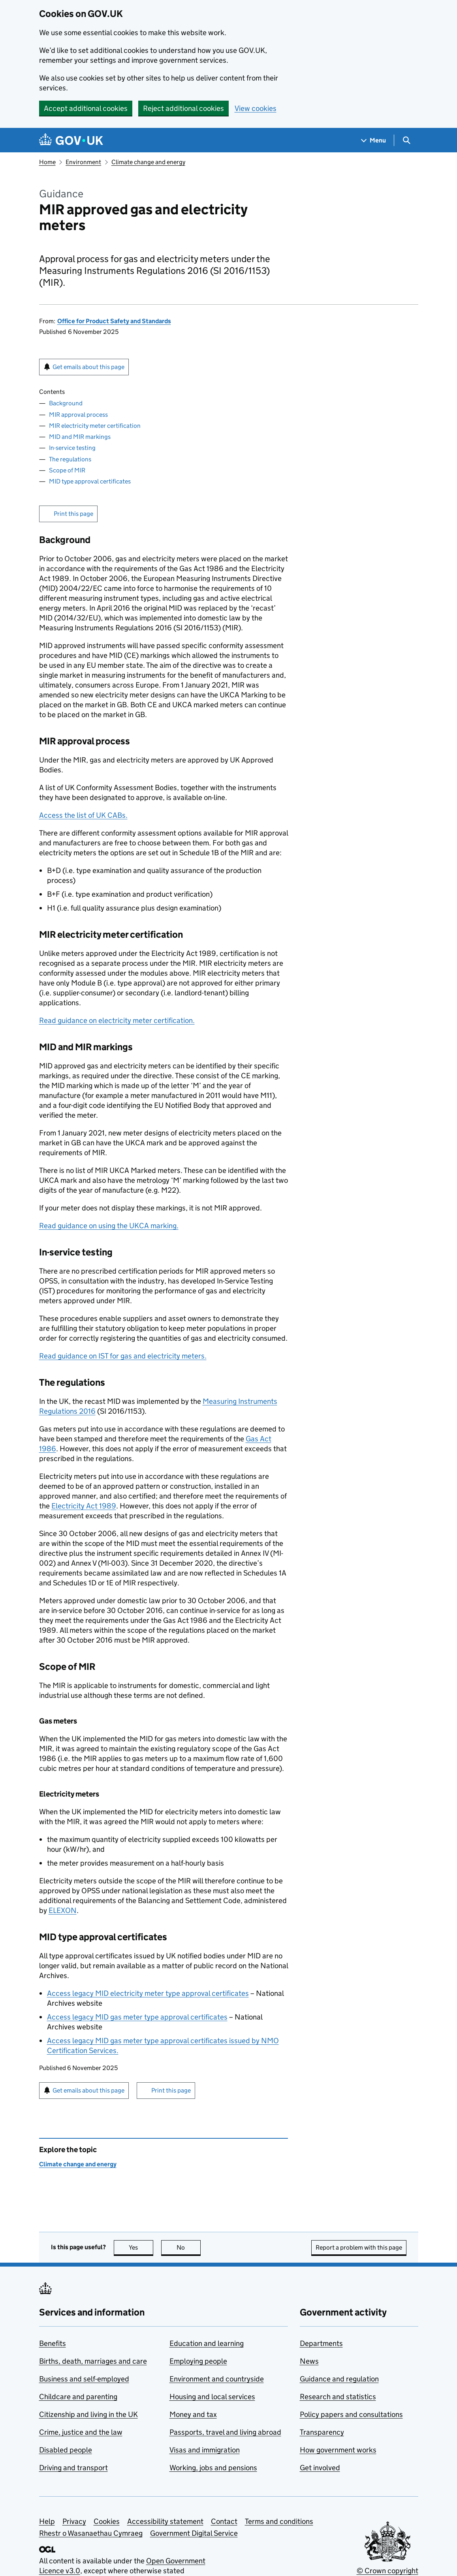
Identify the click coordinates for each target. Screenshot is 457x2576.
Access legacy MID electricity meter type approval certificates (148, 1993)
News (309, 2361)
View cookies (255, 108)
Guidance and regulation (339, 2378)
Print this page (73, 513)
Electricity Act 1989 (83, 1505)
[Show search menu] (406, 140)
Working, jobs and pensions (213, 2467)
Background (66, 403)
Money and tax (193, 2414)
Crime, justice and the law (80, 2432)
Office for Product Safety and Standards (114, 321)
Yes (141, 2247)
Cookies (107, 2521)
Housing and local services (212, 2396)
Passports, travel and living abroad (225, 2432)
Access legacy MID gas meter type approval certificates (137, 2016)
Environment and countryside (216, 2378)
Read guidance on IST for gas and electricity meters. (123, 1355)
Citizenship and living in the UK (88, 2414)
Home (47, 162)
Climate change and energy (148, 162)
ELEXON (63, 1910)
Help (47, 2521)
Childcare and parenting (78, 2396)
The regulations (70, 459)
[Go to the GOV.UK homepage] (71, 140)
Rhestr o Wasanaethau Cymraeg (91, 2533)
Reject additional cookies (183, 108)
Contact (224, 2521)
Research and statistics (338, 2396)
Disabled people (65, 2449)
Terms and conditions (279, 2521)
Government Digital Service (194, 2533)
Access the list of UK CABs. (83, 815)
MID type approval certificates (90, 481)
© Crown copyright (387, 2570)
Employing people (198, 2361)
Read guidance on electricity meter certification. (117, 1020)
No (189, 2247)
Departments (321, 2343)
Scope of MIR (67, 470)
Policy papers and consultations (351, 2414)
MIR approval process (78, 414)
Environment (83, 162)
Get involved (320, 2467)
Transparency (322, 2432)
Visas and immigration (204, 2449)
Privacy (74, 2521)
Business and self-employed (84, 2378)
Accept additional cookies (86, 108)
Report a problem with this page (359, 2247)
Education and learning (206, 2343)
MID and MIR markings (80, 436)
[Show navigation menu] (373, 140)
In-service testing (72, 448)
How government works (338, 2449)
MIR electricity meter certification (95, 425)
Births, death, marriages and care (93, 2361)
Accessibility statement (165, 2521)
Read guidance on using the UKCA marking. (109, 1225)
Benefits (52, 2343)
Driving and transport (73, 2467)
